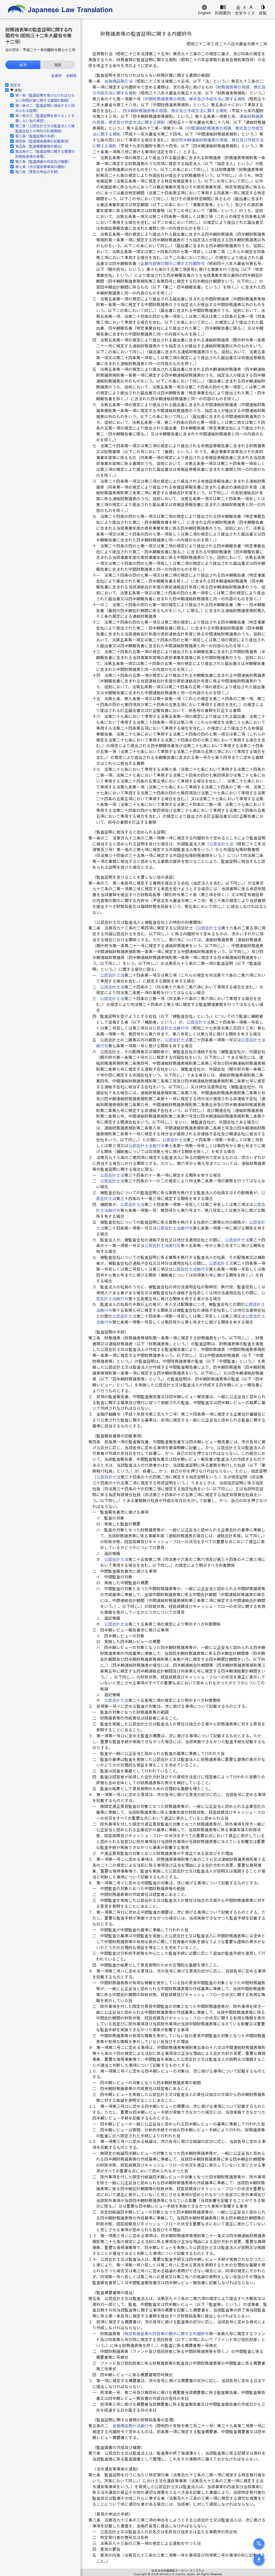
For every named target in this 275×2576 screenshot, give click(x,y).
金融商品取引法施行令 (133, 2426)
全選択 (56, 76)
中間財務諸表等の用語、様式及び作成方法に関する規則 (195, 99)
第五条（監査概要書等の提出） (39, 146)
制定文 (15, 85)
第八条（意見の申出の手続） (38, 172)
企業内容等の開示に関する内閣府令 (172, 263)
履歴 (57, 65)
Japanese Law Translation (60, 9)
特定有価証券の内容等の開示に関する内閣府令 (166, 2333)
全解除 (71, 76)
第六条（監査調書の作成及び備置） (43, 161)
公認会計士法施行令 (171, 1028)
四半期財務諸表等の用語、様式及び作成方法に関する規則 (175, 110)
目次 (22, 65)
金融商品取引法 (118, 81)
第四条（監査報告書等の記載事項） (43, 141)
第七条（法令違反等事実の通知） (41, 167)
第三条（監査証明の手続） (36, 136)
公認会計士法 (221, 844)
